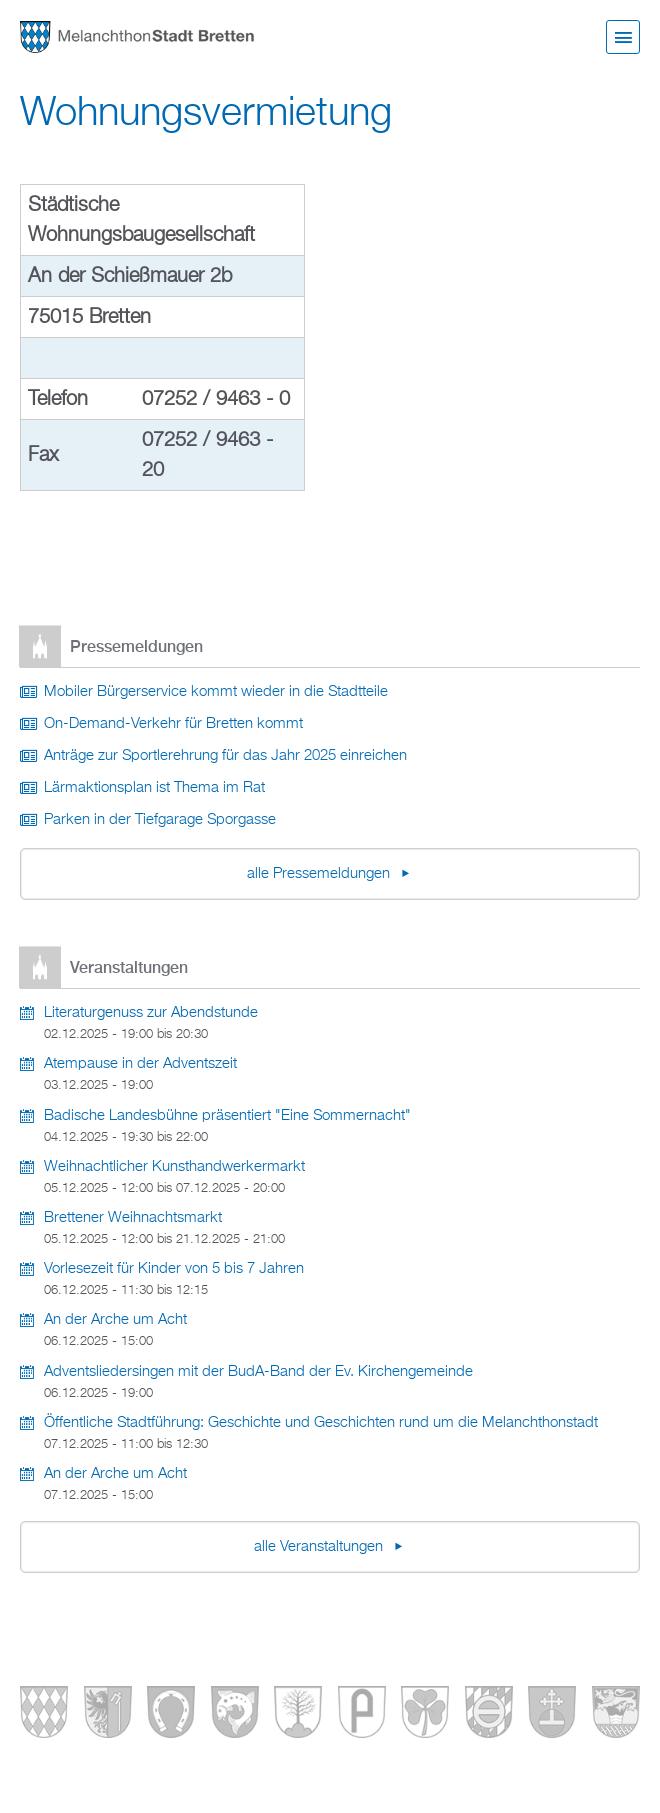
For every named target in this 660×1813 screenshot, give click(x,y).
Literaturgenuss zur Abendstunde (151, 1013)
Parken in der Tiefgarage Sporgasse (160, 820)
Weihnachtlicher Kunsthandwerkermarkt (174, 1167)
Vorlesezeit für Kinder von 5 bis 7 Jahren (174, 1269)
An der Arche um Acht (115, 1320)
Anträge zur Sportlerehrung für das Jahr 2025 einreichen (225, 756)
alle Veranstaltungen (320, 1547)
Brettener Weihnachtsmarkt (133, 1218)
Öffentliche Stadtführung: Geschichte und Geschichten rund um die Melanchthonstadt (321, 1423)
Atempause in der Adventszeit (140, 1064)
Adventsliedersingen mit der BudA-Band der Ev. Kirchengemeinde (258, 1372)
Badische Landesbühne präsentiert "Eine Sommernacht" (227, 1116)
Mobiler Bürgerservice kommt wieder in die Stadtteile (216, 692)
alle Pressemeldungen (320, 874)
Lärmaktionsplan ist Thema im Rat (154, 788)
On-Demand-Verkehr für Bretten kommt (173, 724)
